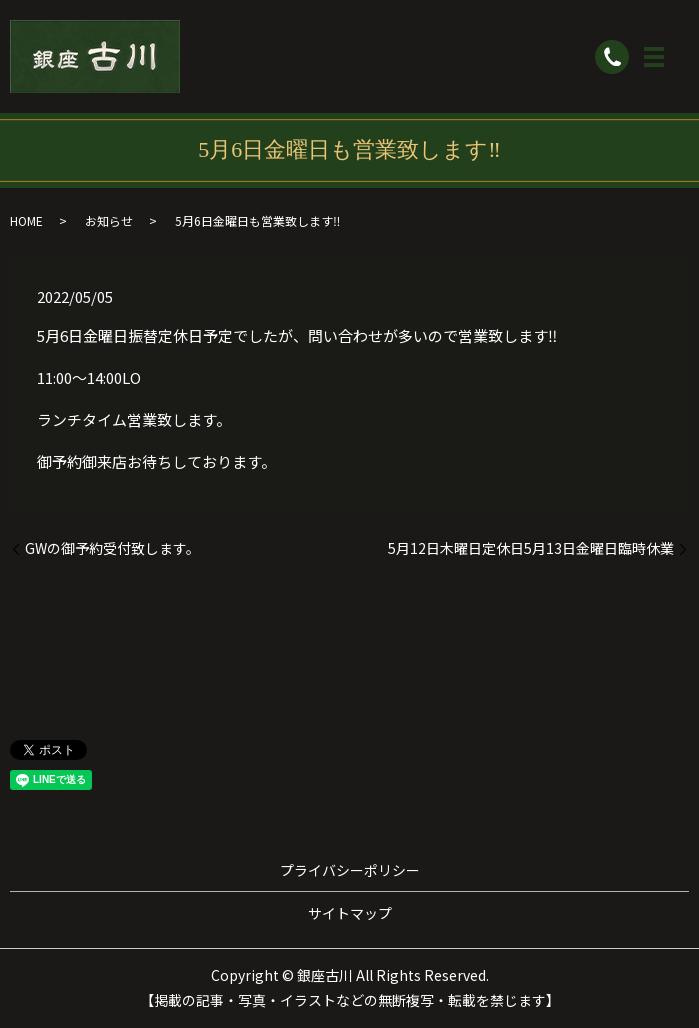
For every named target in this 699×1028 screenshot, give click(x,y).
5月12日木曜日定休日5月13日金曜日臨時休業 (531, 548)
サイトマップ (350, 913)
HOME (26, 220)
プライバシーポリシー (350, 870)
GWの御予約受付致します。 (112, 548)
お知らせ (109, 220)
